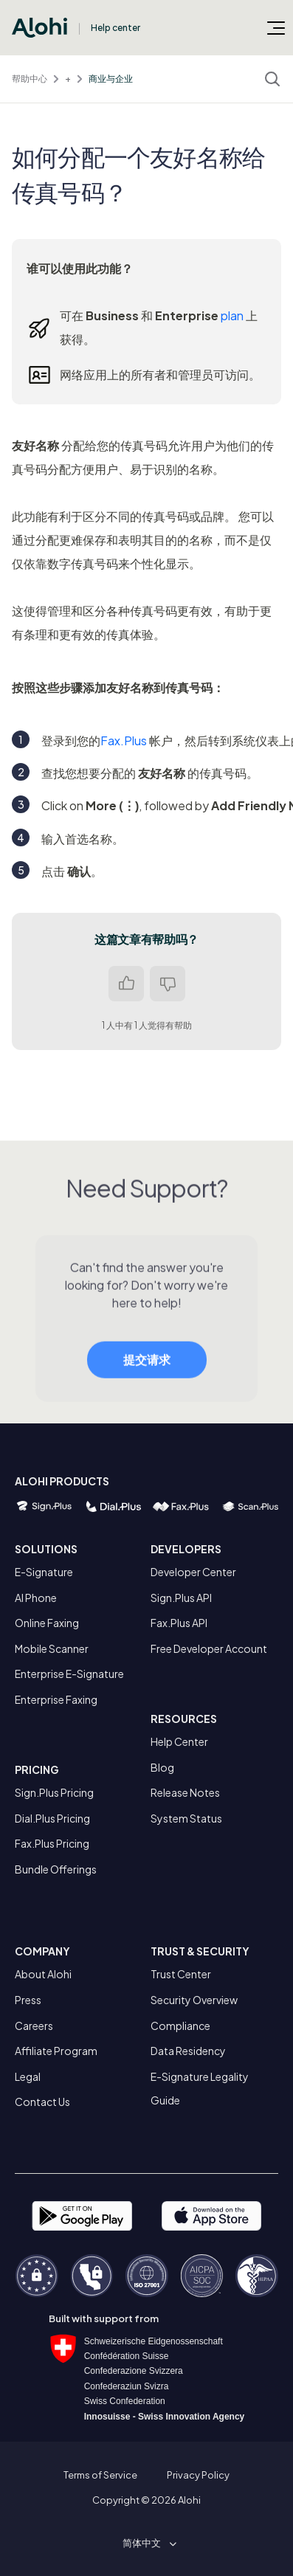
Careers (34, 2025)
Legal (28, 2076)
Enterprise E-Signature (69, 1673)
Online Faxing (47, 1622)
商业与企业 (111, 78)
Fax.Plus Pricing (52, 1843)
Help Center (179, 1741)
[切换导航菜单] (276, 27)
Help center (115, 27)
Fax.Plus (123, 740)
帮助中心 (29, 78)
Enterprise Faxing (56, 1699)
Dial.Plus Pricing (52, 1818)
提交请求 (146, 1371)
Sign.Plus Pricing (54, 1792)
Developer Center (193, 1571)
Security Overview (194, 1999)
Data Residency (188, 2050)
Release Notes (185, 1792)
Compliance (180, 2025)
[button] (146, 2542)
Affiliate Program (56, 2050)
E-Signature (44, 1571)
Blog (162, 1767)
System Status (186, 1818)
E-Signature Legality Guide (200, 2088)
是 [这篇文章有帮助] (126, 983)
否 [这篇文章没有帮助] (167, 983)
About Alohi (43, 1974)
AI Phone (36, 1597)
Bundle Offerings (56, 1869)
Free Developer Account (209, 1648)
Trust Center (181, 1974)
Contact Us (42, 2101)
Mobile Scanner (52, 1648)
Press (28, 1999)
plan (232, 315)
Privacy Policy (198, 2475)
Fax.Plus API (179, 1622)
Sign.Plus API (181, 1597)
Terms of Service (100, 2475)
